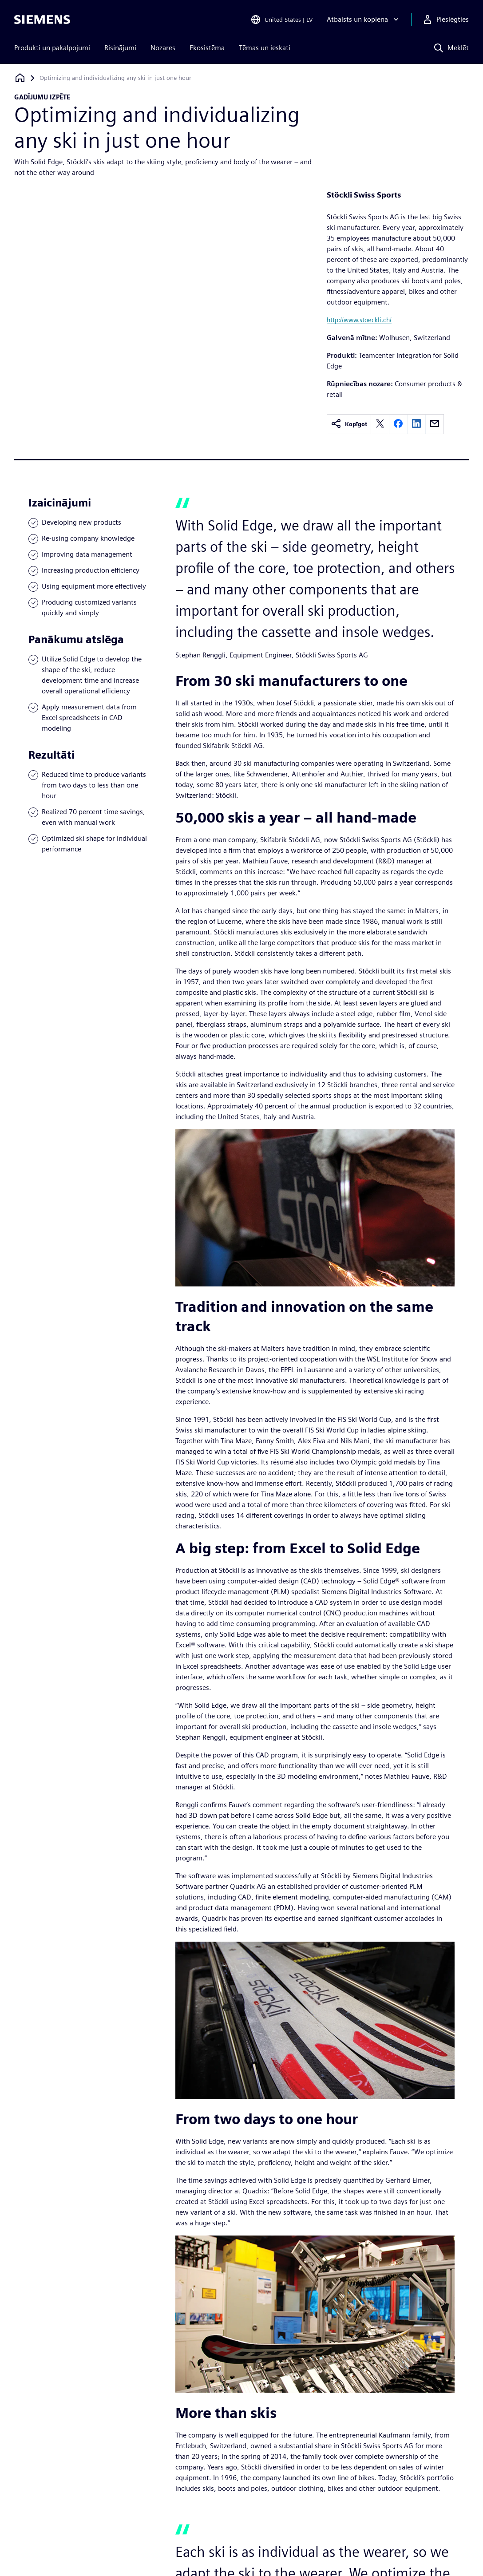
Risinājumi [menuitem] (120, 48)
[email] (434, 424)
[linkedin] (416, 424)
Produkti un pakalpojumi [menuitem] (52, 48)
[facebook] (398, 424)
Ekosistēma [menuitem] (207, 48)
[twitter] (380, 424)
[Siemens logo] (42, 19)
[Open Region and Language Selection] (281, 19)
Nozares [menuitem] (162, 48)
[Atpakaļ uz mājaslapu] (20, 77)
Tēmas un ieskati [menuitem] (264, 48)
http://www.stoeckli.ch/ (359, 320)
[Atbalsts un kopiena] (363, 19)
